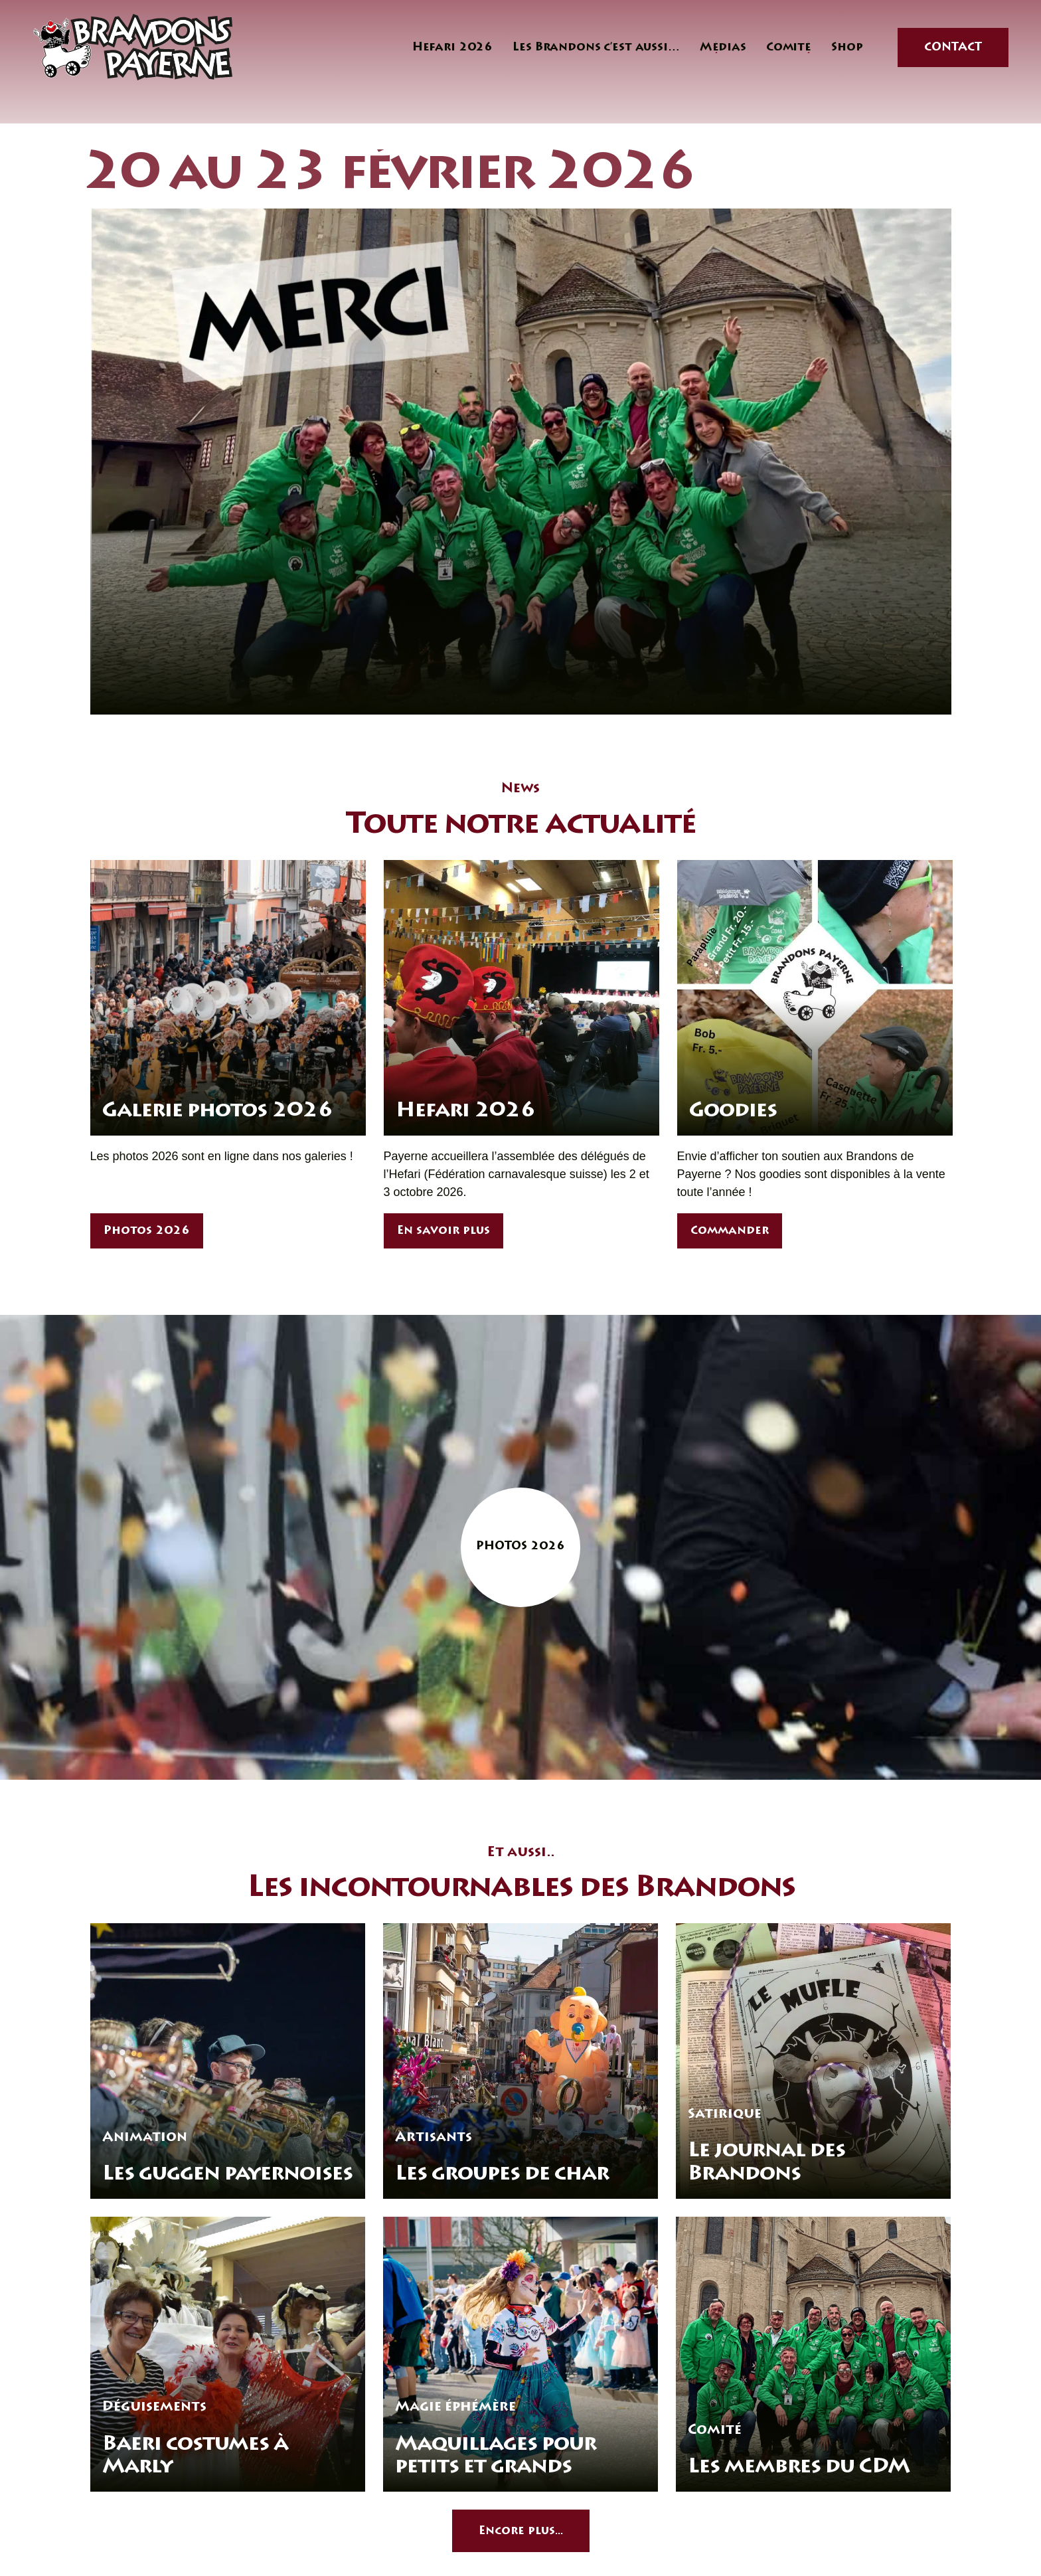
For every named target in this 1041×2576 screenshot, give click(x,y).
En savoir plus (443, 1231)
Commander (729, 1231)
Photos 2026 (147, 1231)
